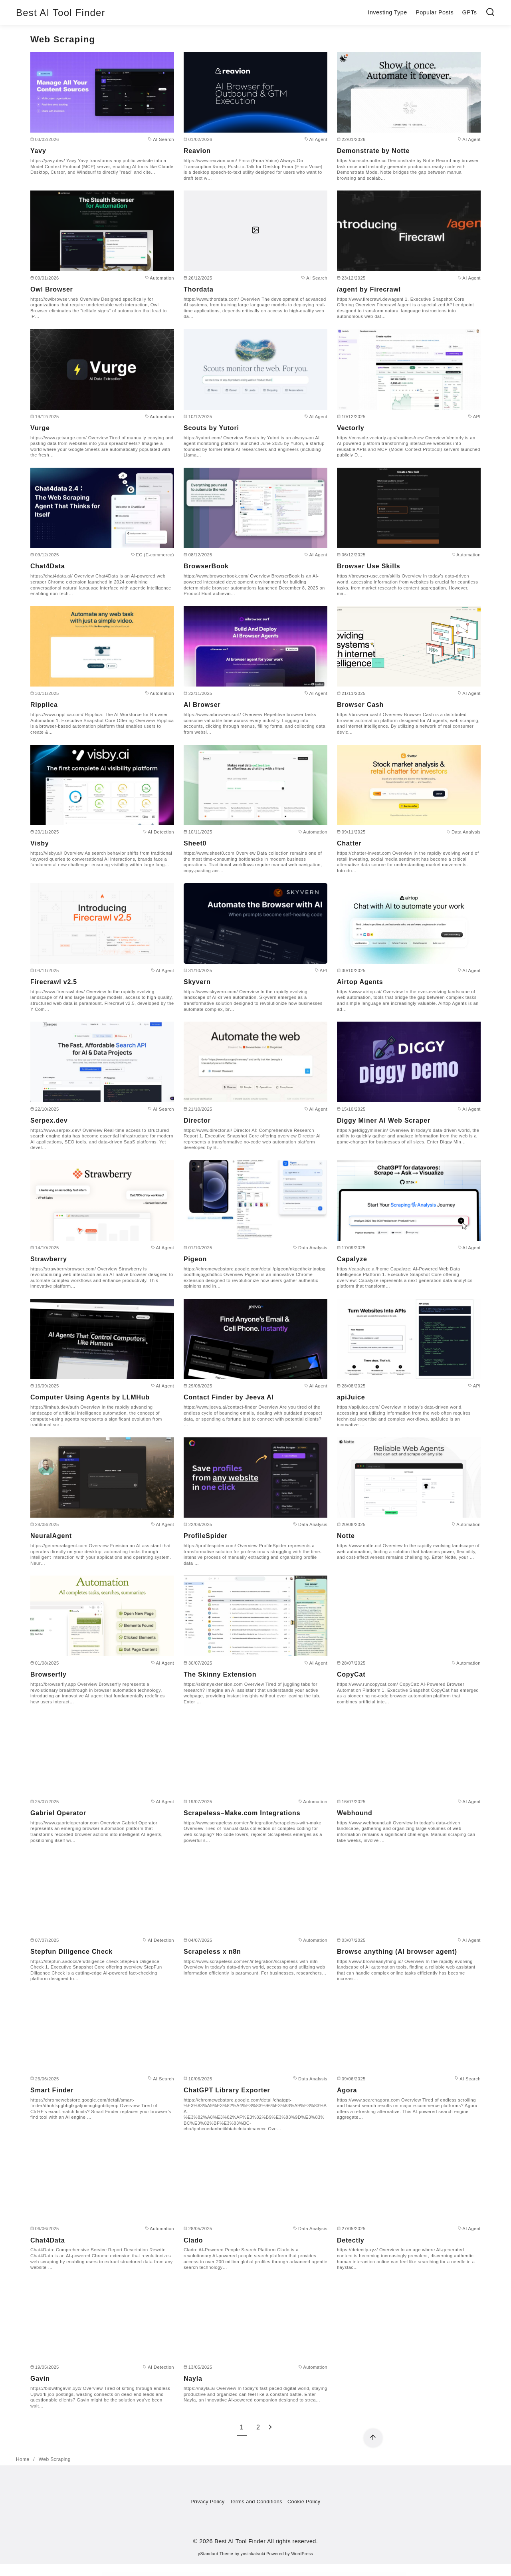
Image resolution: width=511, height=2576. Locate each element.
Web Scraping (55, 2459)
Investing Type (387, 12)
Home (23, 2459)
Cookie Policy (304, 2502)
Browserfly (48, 1674)
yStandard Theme (215, 2554)
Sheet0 (195, 843)
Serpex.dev (48, 1120)
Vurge (40, 428)
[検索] (490, 12)
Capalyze (352, 1259)
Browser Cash (360, 704)
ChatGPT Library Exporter (227, 2090)
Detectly (350, 2240)
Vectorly (350, 428)
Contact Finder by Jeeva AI (229, 1397)
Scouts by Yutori (211, 428)
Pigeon (195, 1259)
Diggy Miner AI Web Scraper (383, 1120)
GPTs (469, 12)
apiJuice (351, 1397)
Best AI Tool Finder (60, 12)
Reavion (197, 150)
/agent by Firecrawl (369, 289)
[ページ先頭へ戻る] (373, 2438)
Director (197, 1120)
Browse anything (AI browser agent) (397, 1951)
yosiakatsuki (253, 2554)
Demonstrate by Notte (373, 150)
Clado (193, 2240)
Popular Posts (435, 12)
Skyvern (197, 981)
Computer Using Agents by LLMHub (90, 1397)
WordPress (302, 2554)
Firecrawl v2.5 (53, 981)
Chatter (349, 843)
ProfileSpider (206, 1535)
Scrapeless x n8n (212, 1951)
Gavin (40, 2378)
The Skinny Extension (220, 1674)
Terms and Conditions (256, 2502)
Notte (346, 1535)
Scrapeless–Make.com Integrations (242, 1813)
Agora (347, 2090)
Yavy (38, 150)
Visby (39, 843)
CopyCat (351, 1674)
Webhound (354, 1813)
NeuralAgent (51, 1535)
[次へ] (270, 2427)
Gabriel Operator (58, 1813)
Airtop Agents (360, 981)
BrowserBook (206, 566)
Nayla (193, 2378)
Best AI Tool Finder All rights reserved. (266, 2541)
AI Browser (202, 704)
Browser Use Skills (368, 566)
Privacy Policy (207, 2502)
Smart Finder (51, 2090)
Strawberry (48, 1259)
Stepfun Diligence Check (71, 1951)
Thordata (199, 289)
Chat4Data (47, 566)
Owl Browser (51, 289)
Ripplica (44, 704)
